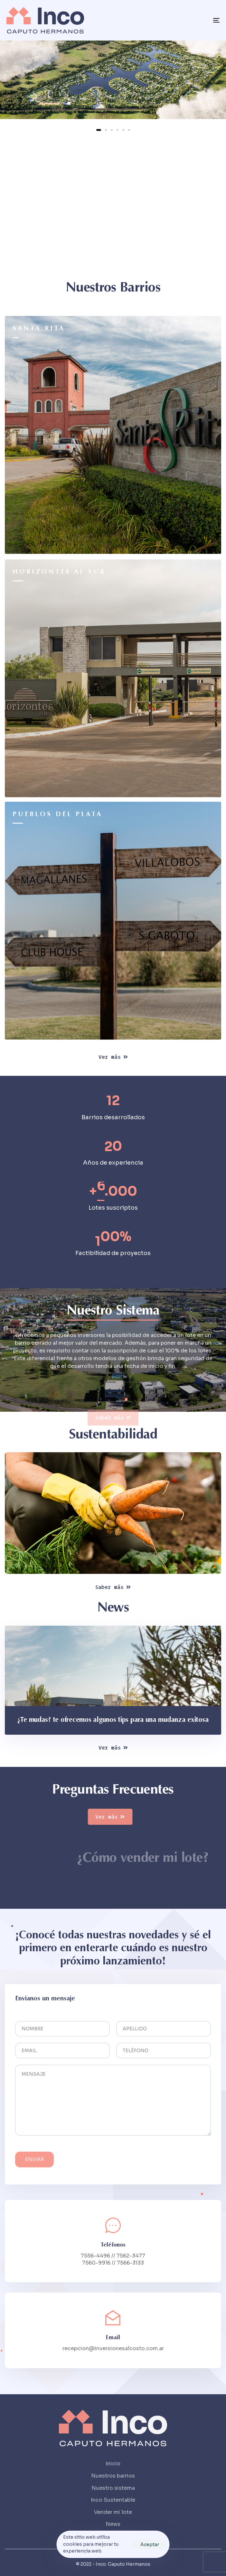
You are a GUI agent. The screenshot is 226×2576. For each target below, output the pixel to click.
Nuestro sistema (113, 2488)
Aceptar (149, 2544)
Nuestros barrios (113, 2475)
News (113, 2524)
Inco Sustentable (113, 2500)
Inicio (113, 2463)
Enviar (34, 2166)
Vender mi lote (113, 2512)
